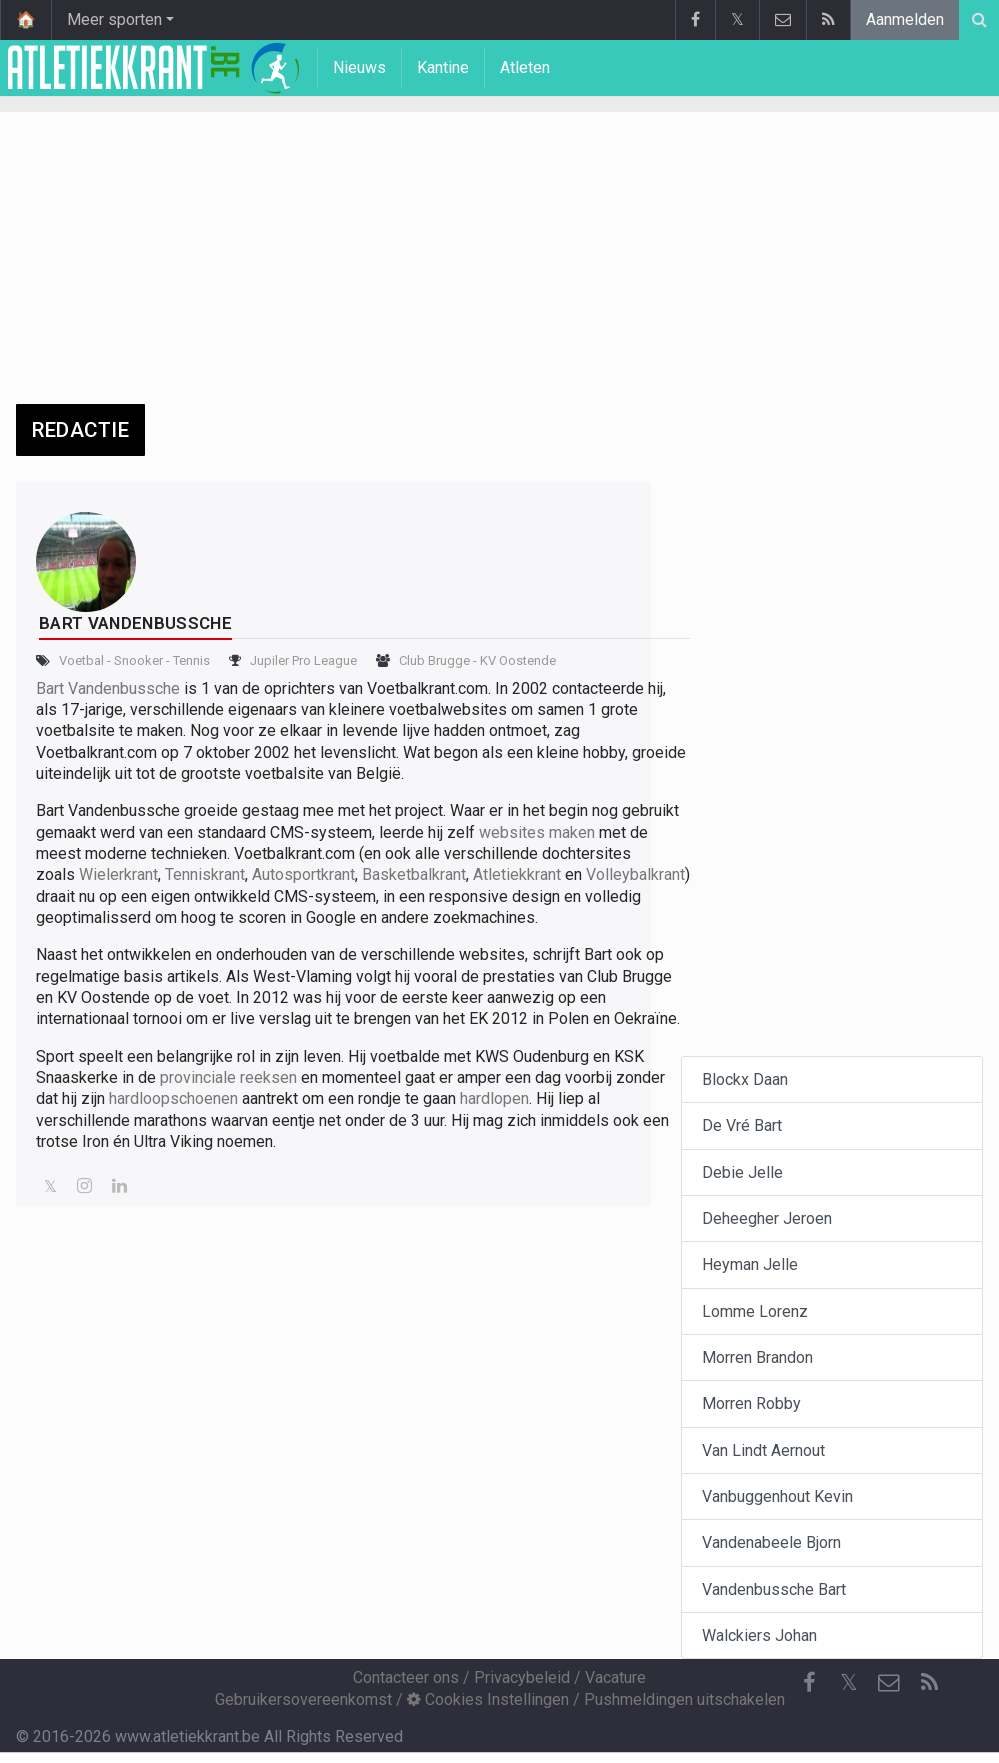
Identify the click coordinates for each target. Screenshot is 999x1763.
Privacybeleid (522, 1677)
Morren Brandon (757, 1357)
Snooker (138, 660)
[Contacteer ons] (889, 1683)
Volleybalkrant (635, 874)
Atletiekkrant (517, 874)
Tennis (191, 660)
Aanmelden (905, 19)
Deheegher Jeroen (767, 1218)
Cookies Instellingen (488, 1699)
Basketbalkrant (414, 874)
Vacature (615, 1677)
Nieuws (359, 67)
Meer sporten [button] (114, 19)
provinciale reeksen (228, 1077)
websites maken (537, 832)
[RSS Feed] (929, 1683)
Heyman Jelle (750, 1264)
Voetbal (81, 660)
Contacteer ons (406, 1677)
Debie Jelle (742, 1172)
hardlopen (494, 1098)
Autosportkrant (303, 874)
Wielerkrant (118, 874)
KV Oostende (518, 660)
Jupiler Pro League (303, 660)
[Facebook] (809, 1683)
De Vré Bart (742, 1125)
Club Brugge (434, 660)
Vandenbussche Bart (774, 1589)
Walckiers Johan (759, 1635)
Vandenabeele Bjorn (771, 1542)
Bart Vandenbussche (108, 688)
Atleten (525, 67)
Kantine (443, 67)
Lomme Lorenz (755, 1311)
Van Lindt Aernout (763, 1450)
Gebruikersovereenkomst (303, 1699)
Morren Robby (751, 1403)
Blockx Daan (745, 1079)
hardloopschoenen (173, 1098)
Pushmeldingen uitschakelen (684, 1699)
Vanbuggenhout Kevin (777, 1496)
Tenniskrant (205, 874)
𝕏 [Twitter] (849, 1682)
